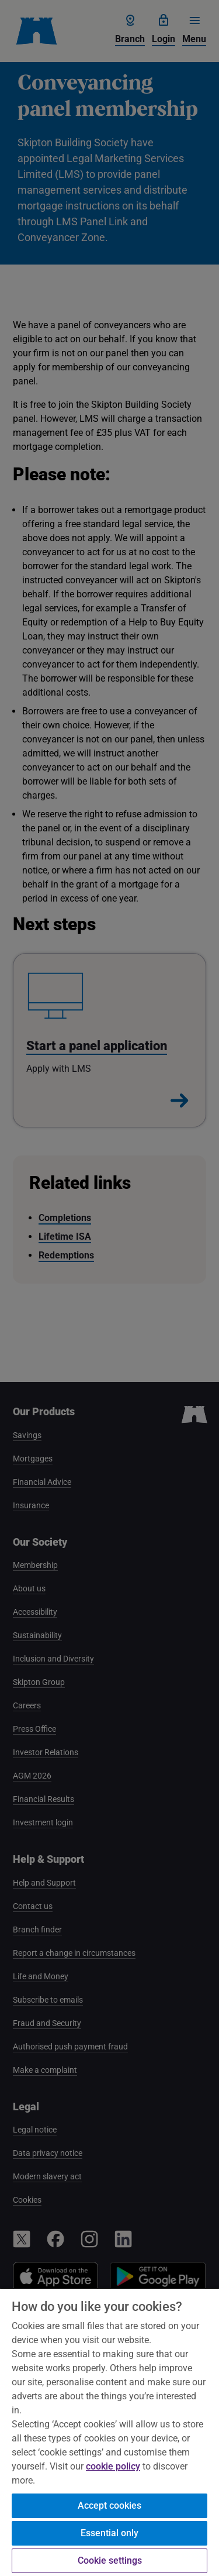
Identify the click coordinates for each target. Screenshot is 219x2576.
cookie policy (113, 2466)
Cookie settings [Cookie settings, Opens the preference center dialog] (110, 2560)
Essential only (109, 2533)
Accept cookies (109, 2505)
